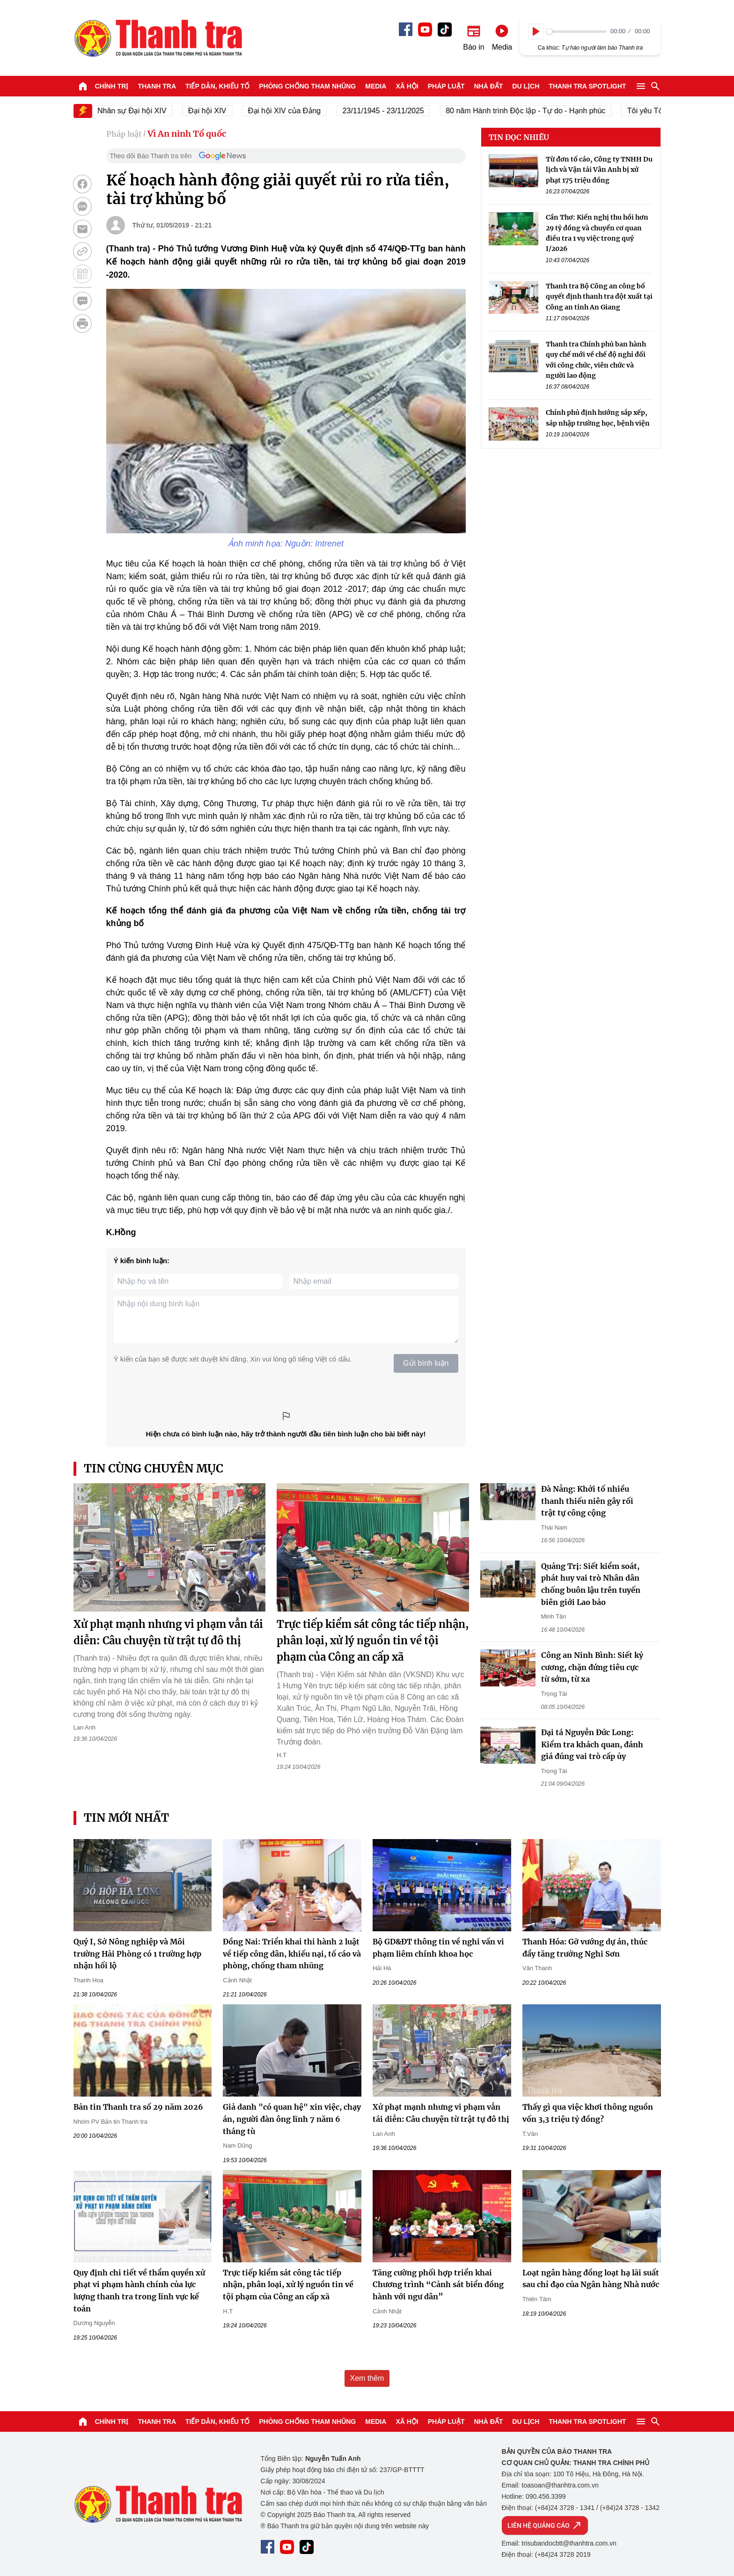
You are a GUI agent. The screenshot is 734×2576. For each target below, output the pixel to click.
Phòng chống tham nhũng (307, 86)
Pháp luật (446, 86)
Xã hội (407, 86)
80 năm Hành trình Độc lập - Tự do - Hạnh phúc (539, 111)
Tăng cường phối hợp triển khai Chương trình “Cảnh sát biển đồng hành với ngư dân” (438, 2284)
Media (375, 86)
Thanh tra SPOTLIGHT (587, 86)
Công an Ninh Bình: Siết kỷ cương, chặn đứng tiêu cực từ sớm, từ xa (592, 1667)
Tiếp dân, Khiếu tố (217, 86)
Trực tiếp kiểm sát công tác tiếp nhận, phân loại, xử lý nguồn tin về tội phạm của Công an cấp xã (373, 1640)
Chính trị (112, 86)
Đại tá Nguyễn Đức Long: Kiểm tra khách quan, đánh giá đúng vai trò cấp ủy (592, 1744)
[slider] (576, 31)
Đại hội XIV (221, 111)
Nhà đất (488, 86)
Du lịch (525, 86)
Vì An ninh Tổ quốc (186, 133)
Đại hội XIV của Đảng (298, 111)
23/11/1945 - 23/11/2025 (397, 111)
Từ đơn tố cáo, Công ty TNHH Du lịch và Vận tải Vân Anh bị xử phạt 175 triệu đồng (599, 169)
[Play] (536, 31)
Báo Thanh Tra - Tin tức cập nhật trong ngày (157, 38)
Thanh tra (157, 86)
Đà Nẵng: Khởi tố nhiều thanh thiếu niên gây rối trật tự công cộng (587, 1500)
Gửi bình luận (425, 1363)
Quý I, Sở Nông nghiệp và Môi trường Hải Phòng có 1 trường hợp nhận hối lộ (137, 1953)
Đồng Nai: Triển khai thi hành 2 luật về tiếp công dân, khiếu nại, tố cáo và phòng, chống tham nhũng (292, 1953)
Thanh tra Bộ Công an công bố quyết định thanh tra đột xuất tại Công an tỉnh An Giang (599, 296)
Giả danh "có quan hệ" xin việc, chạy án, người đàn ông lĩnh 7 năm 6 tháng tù (292, 2118)
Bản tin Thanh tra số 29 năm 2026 (138, 2107)
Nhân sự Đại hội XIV (145, 111)
